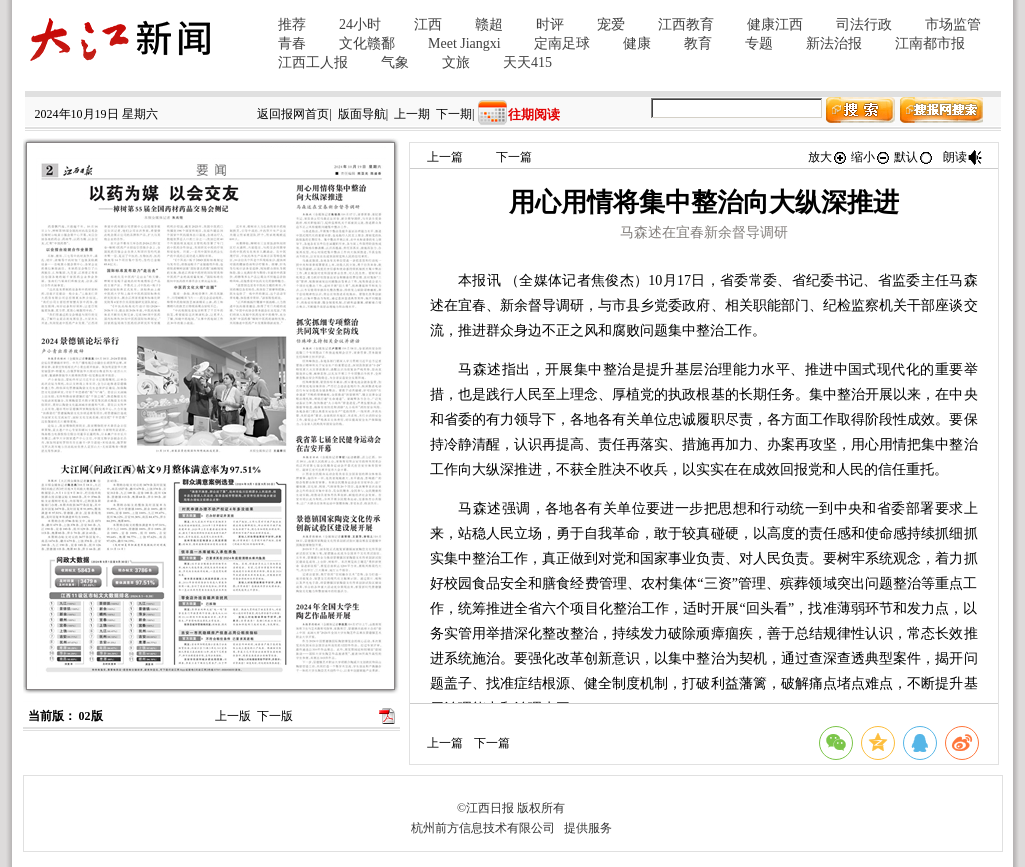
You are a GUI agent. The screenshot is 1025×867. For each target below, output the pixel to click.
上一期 (412, 114)
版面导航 (362, 114)
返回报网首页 (293, 114)
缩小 (871, 157)
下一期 (454, 114)
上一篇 (445, 157)
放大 (828, 157)
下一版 (275, 716)
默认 (914, 157)
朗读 (963, 157)
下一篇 (514, 157)
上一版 (233, 716)
